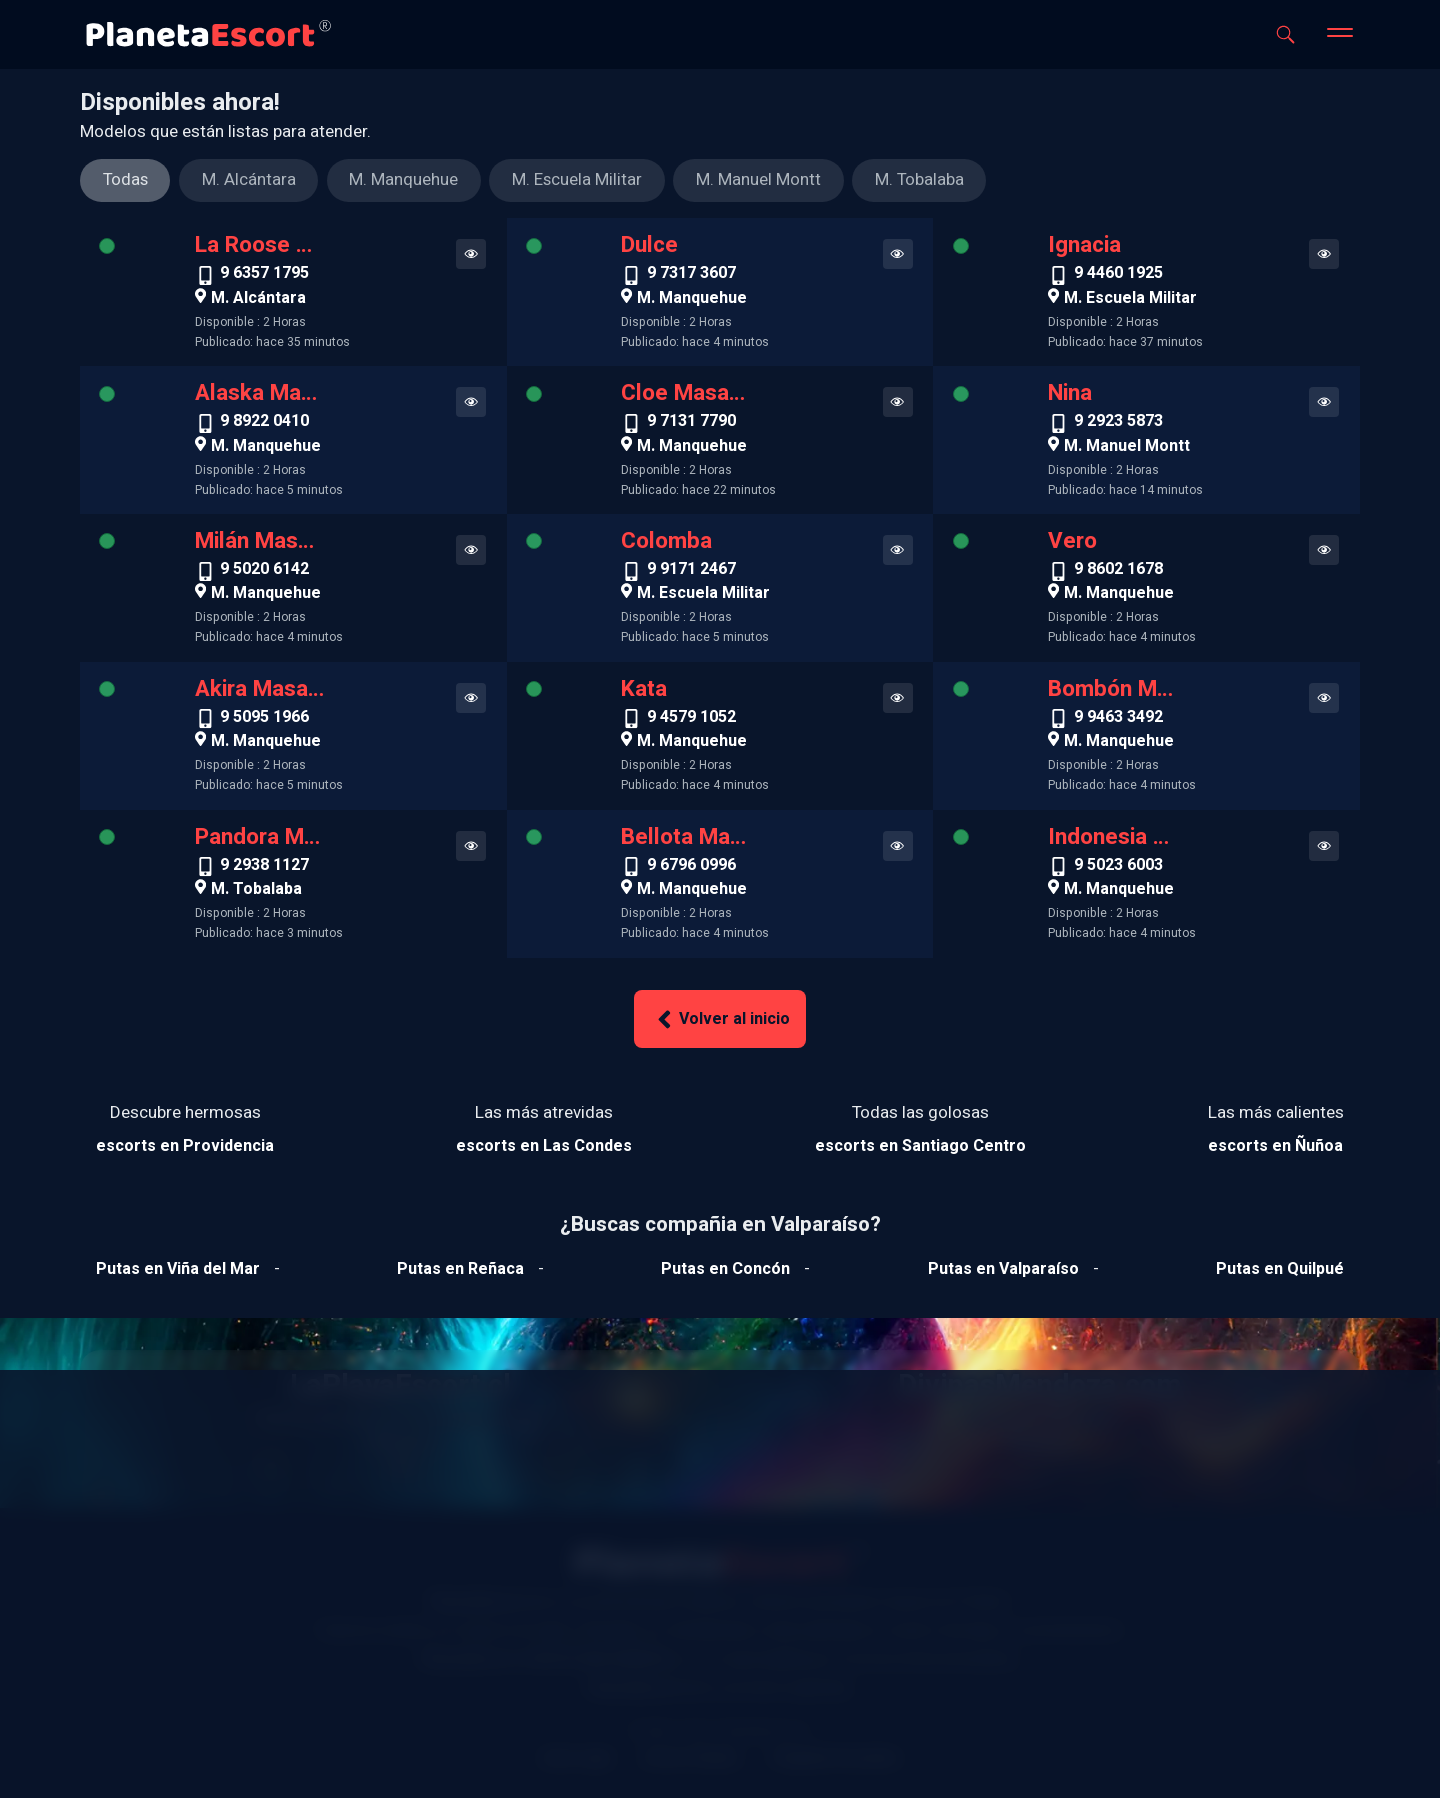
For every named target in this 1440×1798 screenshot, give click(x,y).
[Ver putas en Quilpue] (1280, 1269)
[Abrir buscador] (1285, 34)
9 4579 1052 (691, 719)
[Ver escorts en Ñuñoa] (1276, 1146)
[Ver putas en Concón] (725, 1269)
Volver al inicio (720, 1019)
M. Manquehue (692, 298)
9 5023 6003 (1118, 867)
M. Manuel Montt (1127, 446)
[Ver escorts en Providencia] (185, 1146)
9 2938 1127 (264, 867)
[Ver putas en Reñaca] (460, 1269)
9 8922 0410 (264, 423)
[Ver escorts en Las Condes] (544, 1146)
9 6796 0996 (691, 867)
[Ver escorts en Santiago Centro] (920, 1146)
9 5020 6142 (264, 571)
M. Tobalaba (256, 889)
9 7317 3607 (691, 275)
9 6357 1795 (264, 275)
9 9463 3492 (1118, 719)
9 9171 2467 (691, 571)
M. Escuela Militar (1130, 298)
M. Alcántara (258, 298)
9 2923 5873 (1118, 423)
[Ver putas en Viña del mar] (178, 1269)
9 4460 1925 (1118, 275)
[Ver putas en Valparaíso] (1003, 1269)
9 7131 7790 (691, 423)
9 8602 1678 (1118, 571)
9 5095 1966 (264, 719)
